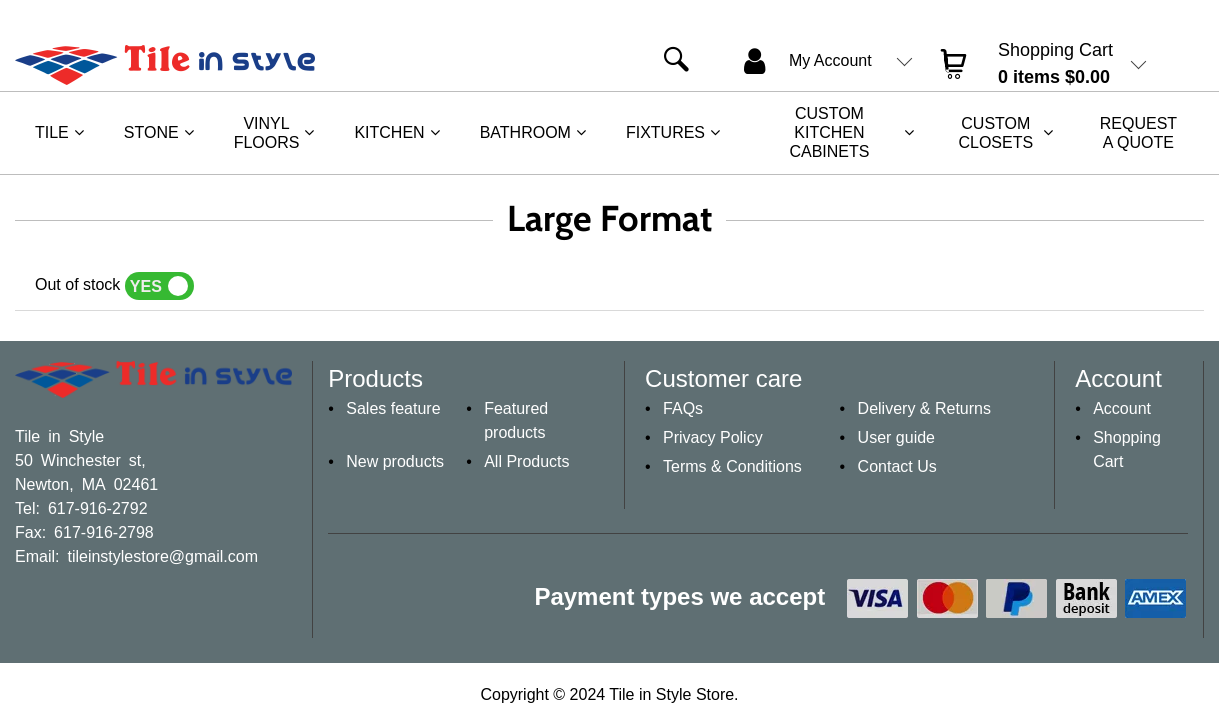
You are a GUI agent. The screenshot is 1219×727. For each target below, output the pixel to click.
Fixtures (665, 132)
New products (395, 461)
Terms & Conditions (732, 466)
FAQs (683, 408)
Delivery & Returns (924, 408)
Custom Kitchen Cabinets (829, 132)
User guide (896, 437)
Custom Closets (995, 133)
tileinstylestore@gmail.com (162, 555)
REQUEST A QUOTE (1138, 133)
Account (1122, 408)
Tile (52, 132)
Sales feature (393, 408)
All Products (526, 461)
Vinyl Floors (267, 133)
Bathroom (525, 132)
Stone (151, 132)
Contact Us (897, 466)
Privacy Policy (713, 437)
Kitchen (389, 132)
